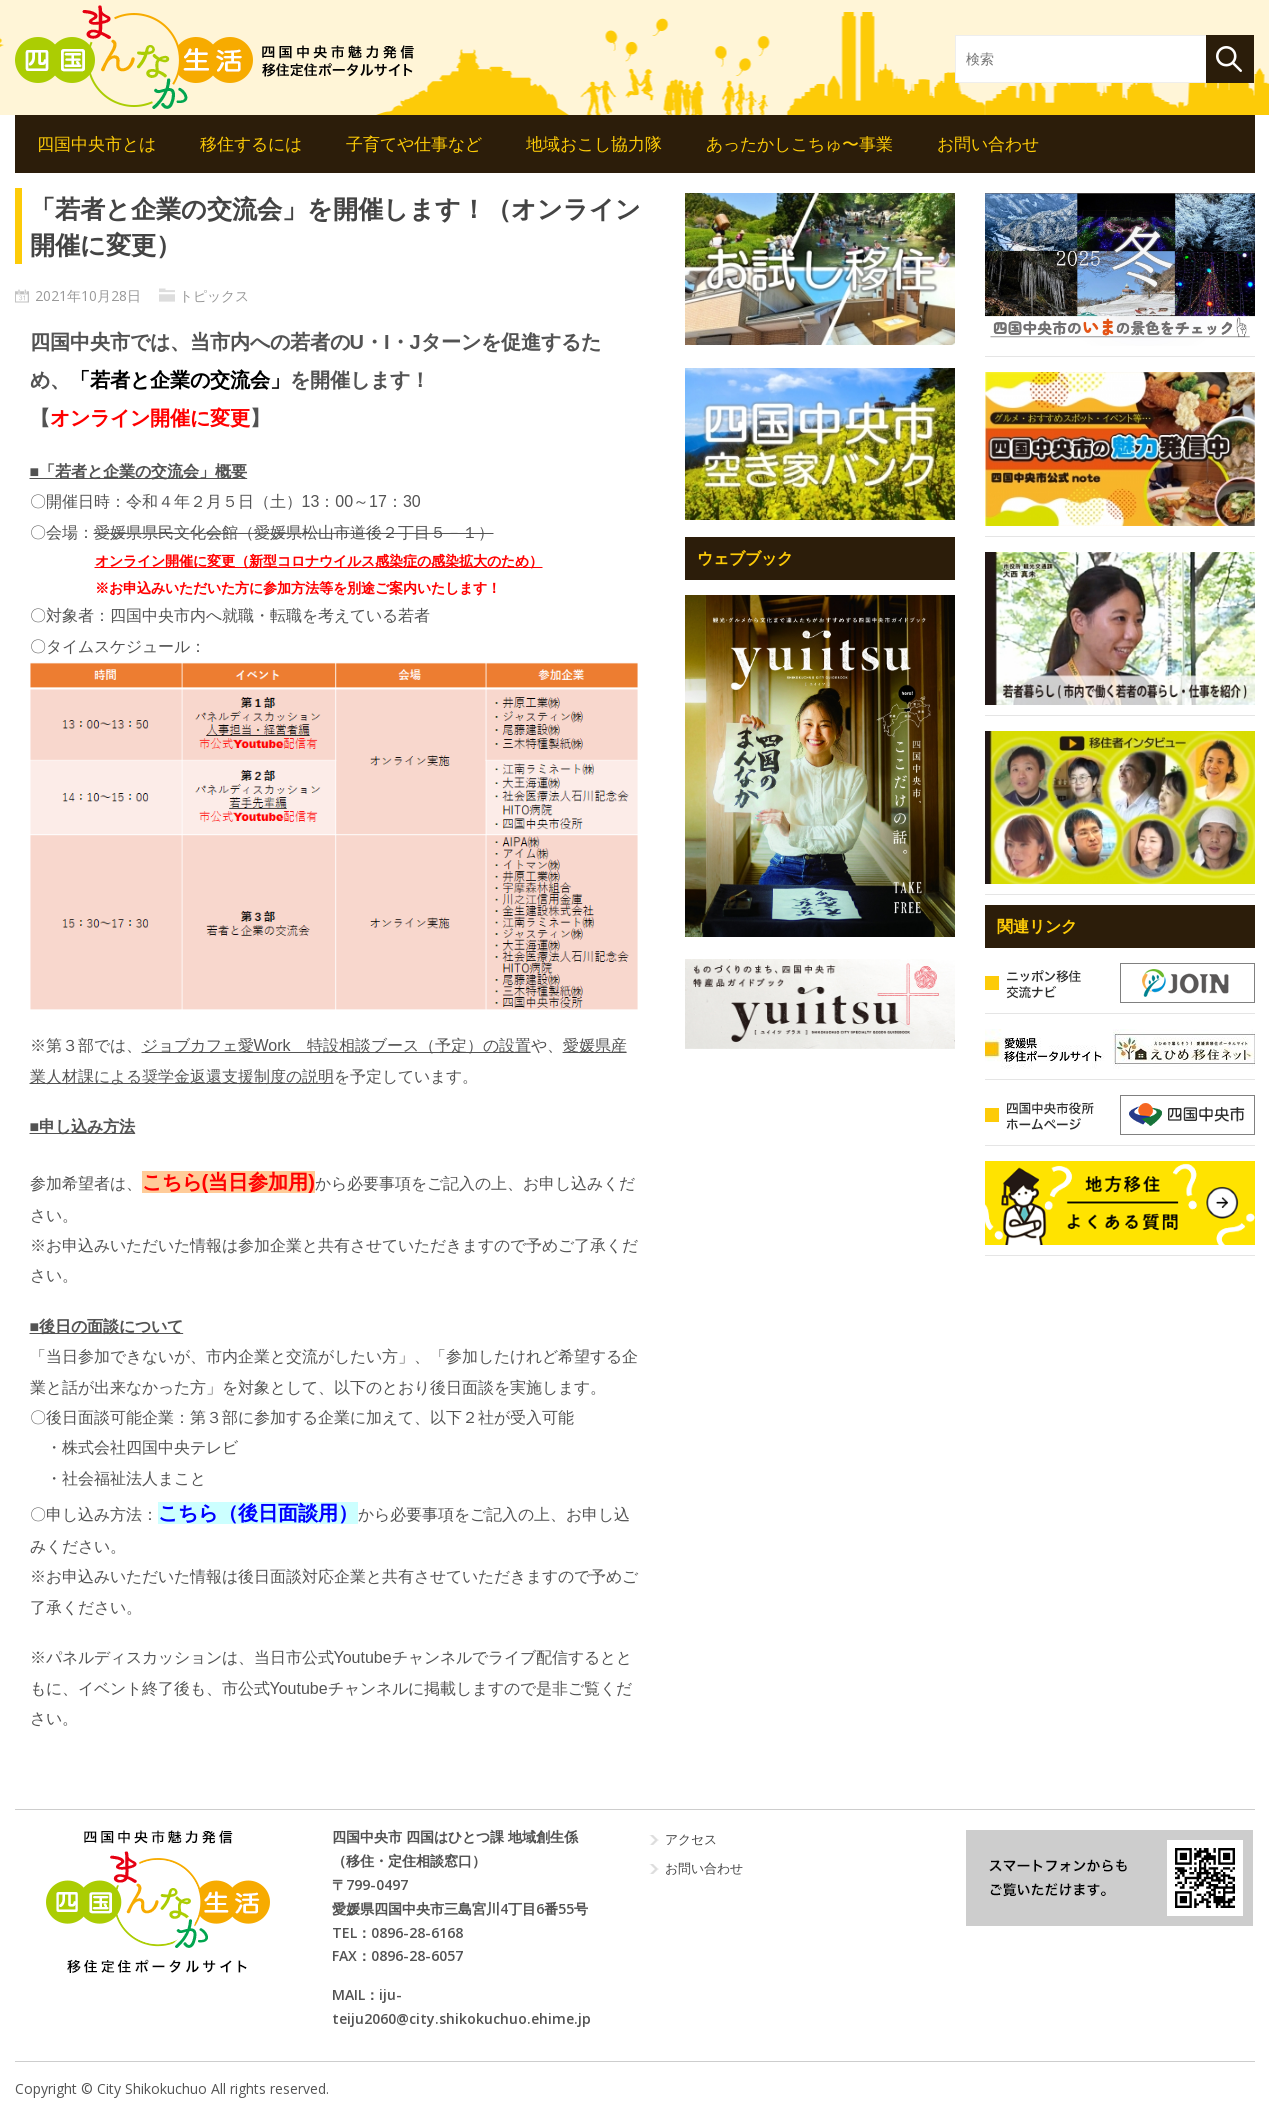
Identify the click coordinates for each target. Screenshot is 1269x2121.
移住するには (251, 143)
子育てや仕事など (414, 143)
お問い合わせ (988, 143)
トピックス (214, 295)
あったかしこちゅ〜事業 (799, 143)
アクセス (691, 1839)
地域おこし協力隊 (594, 143)
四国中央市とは (96, 143)
